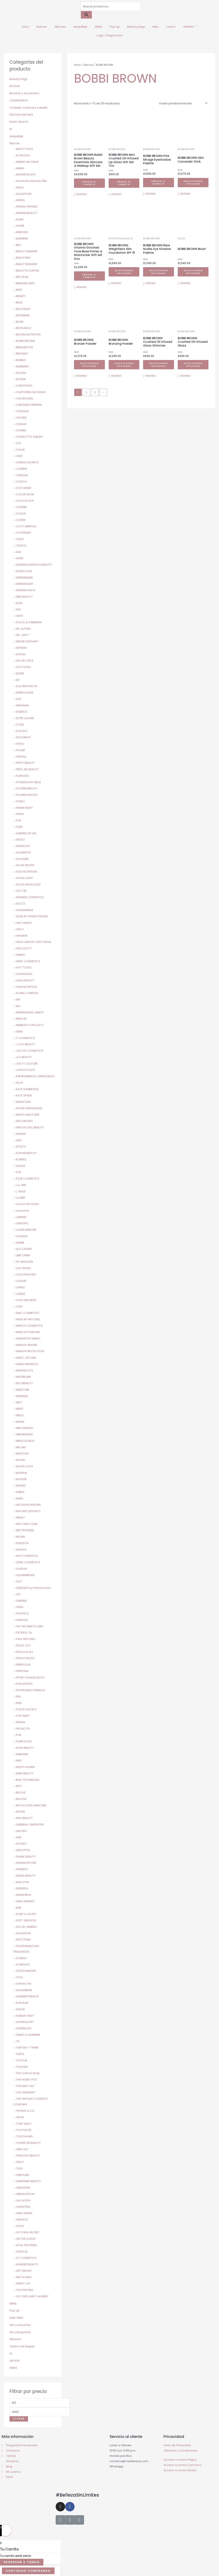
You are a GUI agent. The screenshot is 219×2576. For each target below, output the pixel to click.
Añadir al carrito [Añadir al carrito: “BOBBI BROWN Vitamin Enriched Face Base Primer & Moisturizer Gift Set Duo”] (89, 276)
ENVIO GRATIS (18, 122)
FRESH (20, 814)
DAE (18, 552)
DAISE (19, 558)
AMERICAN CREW (27, 162)
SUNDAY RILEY (25, 2016)
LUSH (19, 1306)
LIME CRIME (23, 1255)
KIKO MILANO (24, 1121)
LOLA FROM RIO (26, 1274)
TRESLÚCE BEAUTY (28, 2155)
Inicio (25, 27)
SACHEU (21, 1831)
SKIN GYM (22, 1882)
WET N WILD (24, 2277)
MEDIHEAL (22, 1396)
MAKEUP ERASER (26, 1345)
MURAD (21, 1485)
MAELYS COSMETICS (29, 1326)
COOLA (21, 513)
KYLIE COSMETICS (27, 1178)
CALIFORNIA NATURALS (31, 392)
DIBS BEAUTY (24, 597)
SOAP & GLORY (26, 1914)
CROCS (21, 545)
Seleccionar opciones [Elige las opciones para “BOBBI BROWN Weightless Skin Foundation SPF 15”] (124, 272)
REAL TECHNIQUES (28, 1780)
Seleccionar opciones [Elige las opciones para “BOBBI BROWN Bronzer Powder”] (89, 364)
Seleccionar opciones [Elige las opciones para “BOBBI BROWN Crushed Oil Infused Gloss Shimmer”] (158, 364)
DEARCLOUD (24, 571)
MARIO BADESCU (27, 1364)
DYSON (20, 654)
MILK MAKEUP (24, 1428)
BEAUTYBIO (23, 258)
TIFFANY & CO (25, 2111)
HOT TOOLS (24, 967)
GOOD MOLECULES (28, 884)
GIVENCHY (23, 846)
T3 (17, 2041)
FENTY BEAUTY (25, 763)
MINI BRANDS (24, 1434)
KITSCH (21, 1146)
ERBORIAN (22, 705)
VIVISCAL (22, 2252)
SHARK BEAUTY (26, 1856)
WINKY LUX (23, 2283)
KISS (19, 1140)
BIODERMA (23, 315)
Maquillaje (80, 27)
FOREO (20, 801)
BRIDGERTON (24, 347)
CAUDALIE (22, 411)
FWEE (19, 827)
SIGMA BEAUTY (26, 1876)
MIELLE (20, 1415)
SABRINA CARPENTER (30, 1824)
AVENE (20, 226)
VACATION (23, 2200)
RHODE (20, 1812)
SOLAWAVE (23, 1933)
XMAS (13, 2368)
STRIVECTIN (23, 1984)
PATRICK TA (24, 1632)
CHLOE (20, 450)
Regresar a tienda (22, 2562)
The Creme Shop (28, 2073)
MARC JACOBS (26, 1358)
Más (155, 27)
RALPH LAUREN (25, 1767)
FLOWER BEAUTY (26, 788)
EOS (18, 699)
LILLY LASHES (24, 1249)
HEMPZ (20, 955)
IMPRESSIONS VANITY (30, 1012)
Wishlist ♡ (190, 27)
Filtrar (19, 2418)
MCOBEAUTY (24, 1383)
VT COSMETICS (26, 2258)
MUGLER (21, 1479)
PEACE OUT (23, 1645)
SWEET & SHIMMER (28, 2035)
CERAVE (21, 424)
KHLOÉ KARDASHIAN (29, 1108)
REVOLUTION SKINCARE (31, 1805)
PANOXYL (22, 1620)
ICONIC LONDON (27, 993)
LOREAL (20, 1294)
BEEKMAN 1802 (25, 283)
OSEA (19, 1607)
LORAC (20, 1287)
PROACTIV (23, 1729)
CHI (18, 443)
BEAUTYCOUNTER (27, 270)
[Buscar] (86, 15)
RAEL (19, 1760)
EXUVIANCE (23, 737)
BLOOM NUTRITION (28, 334)
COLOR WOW (25, 494)
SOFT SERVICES (26, 1920)
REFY (19, 1786)
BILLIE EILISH (23, 309)
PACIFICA (22, 1613)
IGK (18, 999)
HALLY (20, 929)
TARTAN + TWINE (27, 2047)
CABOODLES (24, 385)
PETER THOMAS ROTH (30, 1677)
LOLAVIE (21, 1281)
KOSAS (20, 1166)
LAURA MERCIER (26, 1230)
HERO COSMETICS (28, 961)
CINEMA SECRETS (27, 462)
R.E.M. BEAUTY (25, 1748)
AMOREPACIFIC (26, 174)
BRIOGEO (22, 353)
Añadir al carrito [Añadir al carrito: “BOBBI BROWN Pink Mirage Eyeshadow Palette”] (158, 182)
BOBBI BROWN (25, 341)
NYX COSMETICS (27, 1556)
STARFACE (23, 1964)
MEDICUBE (22, 1390)
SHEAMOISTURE (26, 1863)
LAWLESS (22, 1236)
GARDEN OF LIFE (26, 833)
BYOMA (21, 379)
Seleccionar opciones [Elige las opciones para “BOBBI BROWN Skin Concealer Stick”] (193, 182)
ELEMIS (20, 673)
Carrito (171, 27)
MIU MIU (21, 1447)
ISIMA (19, 1031)
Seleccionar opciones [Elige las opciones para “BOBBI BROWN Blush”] (193, 272)
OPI (18, 1594)
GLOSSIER (22, 859)
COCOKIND (23, 488)
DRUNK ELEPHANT (27, 641)
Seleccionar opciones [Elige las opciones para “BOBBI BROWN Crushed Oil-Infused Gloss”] (193, 364)
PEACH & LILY (24, 1652)
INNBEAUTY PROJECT (30, 1025)
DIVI (18, 609)
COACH (21, 481)
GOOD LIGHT (24, 878)
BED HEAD (22, 277)
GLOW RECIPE (25, 865)
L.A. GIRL (21, 1185)
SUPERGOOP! (25, 2022)
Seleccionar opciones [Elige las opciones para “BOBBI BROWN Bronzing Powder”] (124, 364)
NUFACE (21, 1549)
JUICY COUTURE (27, 1063)
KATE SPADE (24, 1095)
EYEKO (20, 744)
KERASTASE (23, 1102)
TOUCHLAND (24, 2136)
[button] (80, 194)
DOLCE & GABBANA (29, 622)
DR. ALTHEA (23, 629)
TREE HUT (22, 2149)
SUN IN (20, 2009)
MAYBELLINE (23, 1377)
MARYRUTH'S (24, 1370)
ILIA (18, 1006)
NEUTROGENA (25, 1530)
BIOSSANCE (23, 328)
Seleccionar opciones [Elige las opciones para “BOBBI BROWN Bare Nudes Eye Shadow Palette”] (158, 272)
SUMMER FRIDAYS (27, 1996)
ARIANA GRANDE (26, 206)
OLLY (19, 1581)
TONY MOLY (24, 2124)
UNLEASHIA (23, 2187)
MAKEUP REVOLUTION (30, 1351)
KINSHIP (21, 1134)
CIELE (19, 456)
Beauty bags (18, 79)
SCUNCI (21, 1844)
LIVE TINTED (23, 1268)
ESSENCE (21, 712)
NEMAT (20, 1517)
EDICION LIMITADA (21, 115)
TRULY (20, 2162)
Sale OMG (16, 2318)
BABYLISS (22, 232)
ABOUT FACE (24, 149)
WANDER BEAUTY (27, 2264)
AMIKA (20, 168)
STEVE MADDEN (26, 1971)
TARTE (20, 2054)
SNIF (18, 1908)
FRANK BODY (24, 808)
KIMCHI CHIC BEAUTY (30, 1127)
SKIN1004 (22, 1888)
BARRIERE (22, 238)
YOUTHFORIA (24, 2290)
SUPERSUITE (23, 2028)
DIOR (19, 603)
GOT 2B (21, 891)
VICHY (20, 2226)
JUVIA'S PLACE (25, 1070)
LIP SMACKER (24, 1262)
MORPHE (21, 1473)
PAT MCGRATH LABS (29, 1626)
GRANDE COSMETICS (30, 897)
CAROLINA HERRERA (29, 405)
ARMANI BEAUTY (26, 213)
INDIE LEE (21, 1019)
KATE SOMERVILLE (27, 1089)
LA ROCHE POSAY (27, 1204)
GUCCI (20, 904)
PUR (18, 1735)
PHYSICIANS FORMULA (30, 1690)
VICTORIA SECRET (28, 2232)
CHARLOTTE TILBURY (29, 437)
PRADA (20, 1722)
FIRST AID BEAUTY (27, 769)
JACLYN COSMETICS (29, 1051)
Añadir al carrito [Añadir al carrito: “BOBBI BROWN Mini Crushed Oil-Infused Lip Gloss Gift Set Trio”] (124, 183)
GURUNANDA (24, 910)
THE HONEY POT (26, 2079)
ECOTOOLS (23, 667)
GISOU (20, 839)
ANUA (19, 187)
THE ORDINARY (25, 2092)
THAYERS (22, 2067)
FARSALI (21, 756)
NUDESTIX (22, 1543)
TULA (19, 2168)
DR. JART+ (23, 635)
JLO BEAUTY (24, 1057)
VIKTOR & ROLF (26, 2239)
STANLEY (21, 1958)
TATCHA (21, 2060)
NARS (19, 1498)
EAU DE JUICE (24, 660)
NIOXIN (20, 1537)
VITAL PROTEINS (26, 2245)
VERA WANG (24, 2213)
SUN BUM (22, 2003)
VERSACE (22, 2219)
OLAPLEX (21, 1569)
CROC (20, 539)
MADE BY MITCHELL (28, 1319)
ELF (18, 680)
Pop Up (115, 27)
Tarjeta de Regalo (22, 2346)
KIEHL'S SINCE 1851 (28, 1115)
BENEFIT (21, 296)
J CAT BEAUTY (25, 1044)
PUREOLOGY (24, 1741)
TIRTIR (20, 2117)
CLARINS (21, 469)
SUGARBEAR (24, 1990)
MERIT (19, 1409)
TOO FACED (24, 2130)
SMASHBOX (23, 1895)
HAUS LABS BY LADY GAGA (33, 942)
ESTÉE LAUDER (25, 718)
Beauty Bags (136, 27)
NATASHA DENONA (28, 1505)
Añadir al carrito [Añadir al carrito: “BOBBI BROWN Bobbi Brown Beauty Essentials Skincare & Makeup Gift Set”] (89, 183)
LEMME (20, 1243)
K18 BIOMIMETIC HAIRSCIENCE (35, 1076)
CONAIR (21, 507)
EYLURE (20, 750)
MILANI (20, 1422)
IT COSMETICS (25, 1038)
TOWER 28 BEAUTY (28, 2143)
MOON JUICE (24, 1466)
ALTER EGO (23, 155)
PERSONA (22, 1671)
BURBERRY (22, 366)
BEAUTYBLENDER (26, 264)
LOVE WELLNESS (26, 1300)
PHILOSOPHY (24, 1684)
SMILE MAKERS (25, 1901)
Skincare (60, 27)
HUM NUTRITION (26, 987)
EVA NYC (22, 731)
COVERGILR (23, 533)
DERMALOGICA (25, 590)
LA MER (20, 1198)
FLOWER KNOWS (27, 795)
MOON (20, 1460)
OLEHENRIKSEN (25, 1575)
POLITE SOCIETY (26, 1709)
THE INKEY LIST (25, 2086)
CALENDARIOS (18, 100)
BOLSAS (14, 86)
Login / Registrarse (110, 35)
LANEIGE (21, 1217)
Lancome (22, 1210)
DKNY (19, 616)
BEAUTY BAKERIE (26, 251)
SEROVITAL (23, 1850)
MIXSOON (22, 1453)
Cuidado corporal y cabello (28, 108)
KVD (18, 1172)
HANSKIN (21, 936)
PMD (19, 1703)
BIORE (19, 322)
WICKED (14, 2361)
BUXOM (21, 373)
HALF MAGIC (24, 923)
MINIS (98, 27)
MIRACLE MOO (25, 1441)
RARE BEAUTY (25, 1773)
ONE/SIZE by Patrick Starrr (33, 1588)
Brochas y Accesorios (24, 93)
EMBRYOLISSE (24, 692)
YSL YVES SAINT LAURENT (32, 2296)
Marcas (42, 27)
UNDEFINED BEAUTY (28, 2181)
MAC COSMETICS (27, 1313)
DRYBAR (21, 648)
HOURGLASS (24, 974)
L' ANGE (21, 1191)
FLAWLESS (22, 776)
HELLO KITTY (24, 948)
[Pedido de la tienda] (182, 103)
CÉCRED (21, 418)
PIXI (18, 1697)
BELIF (19, 290)
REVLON (21, 1799)
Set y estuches (20, 2325)
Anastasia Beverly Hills (31, 181)
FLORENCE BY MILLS (28, 782)
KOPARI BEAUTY (26, 1153)
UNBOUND (22, 2175)
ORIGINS (21, 1601)
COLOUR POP (25, 501)
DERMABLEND (24, 577)
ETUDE (20, 724)
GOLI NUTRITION (26, 872)
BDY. (19, 245)
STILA (19, 1977)
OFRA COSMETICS (28, 1562)
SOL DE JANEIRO (26, 1927)
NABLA (20, 1492)
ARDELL (20, 200)
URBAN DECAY (25, 2194)
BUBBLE (20, 360)
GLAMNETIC (23, 852)
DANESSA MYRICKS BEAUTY (34, 565)
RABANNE (22, 1754)
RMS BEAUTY (24, 1818)
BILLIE (19, 302)
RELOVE (21, 1792)
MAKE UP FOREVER (28, 1332)
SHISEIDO (22, 1869)
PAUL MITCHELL (26, 1639)
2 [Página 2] (86, 392)
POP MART (23, 1716)
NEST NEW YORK (26, 1524)
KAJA (19, 1083)
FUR (18, 820)
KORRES (21, 1159)
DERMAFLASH (24, 584)
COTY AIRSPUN (26, 526)
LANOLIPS (22, 1223)
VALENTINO (23, 2207)
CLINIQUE (22, 475)
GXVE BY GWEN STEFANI (32, 916)
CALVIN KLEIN (24, 398)
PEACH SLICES (25, 1658)
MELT (19, 1402)
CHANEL (21, 430)
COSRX (21, 520)
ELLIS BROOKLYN (26, 686)
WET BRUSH (23, 2271)
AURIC (20, 219)
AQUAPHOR (23, 194)
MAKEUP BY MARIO (28, 1338)
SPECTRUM (23, 1939)
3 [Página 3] (95, 392)
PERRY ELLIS (23, 1664)
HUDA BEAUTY (25, 980)
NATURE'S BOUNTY (28, 1511)
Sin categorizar (20, 2332)
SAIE (18, 1837)
